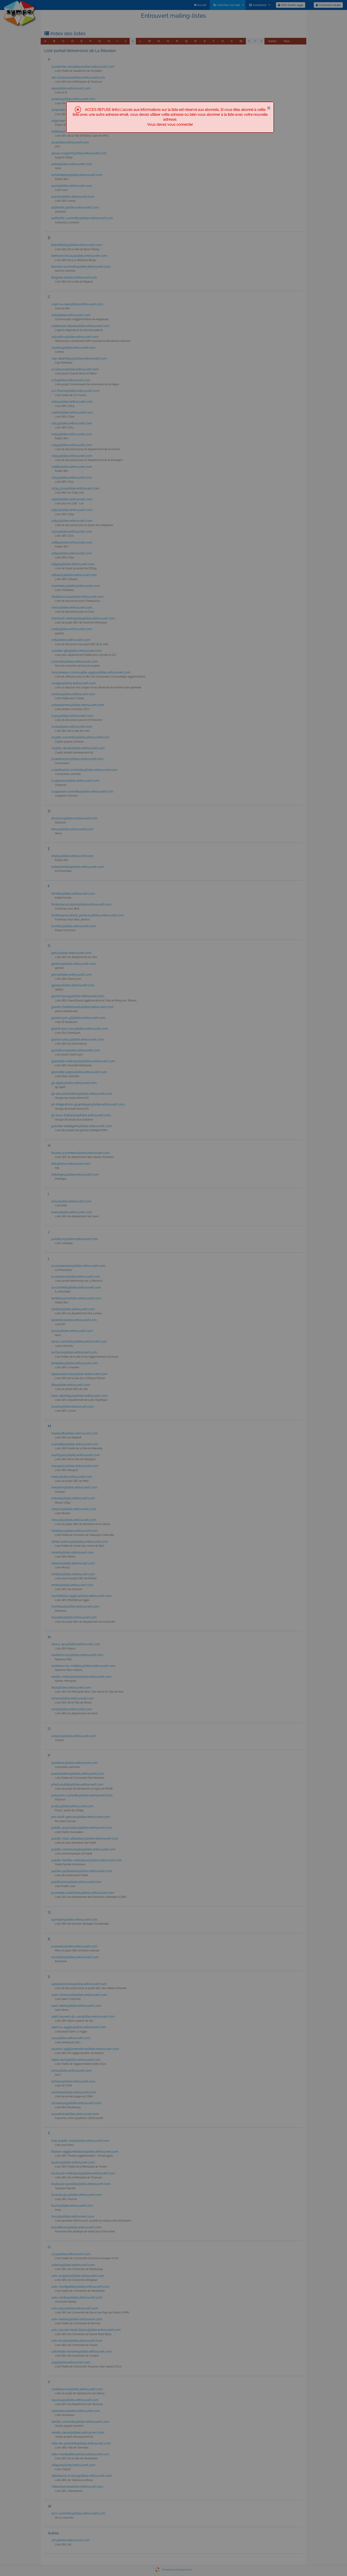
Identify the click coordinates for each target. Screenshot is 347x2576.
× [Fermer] (268, 107)
